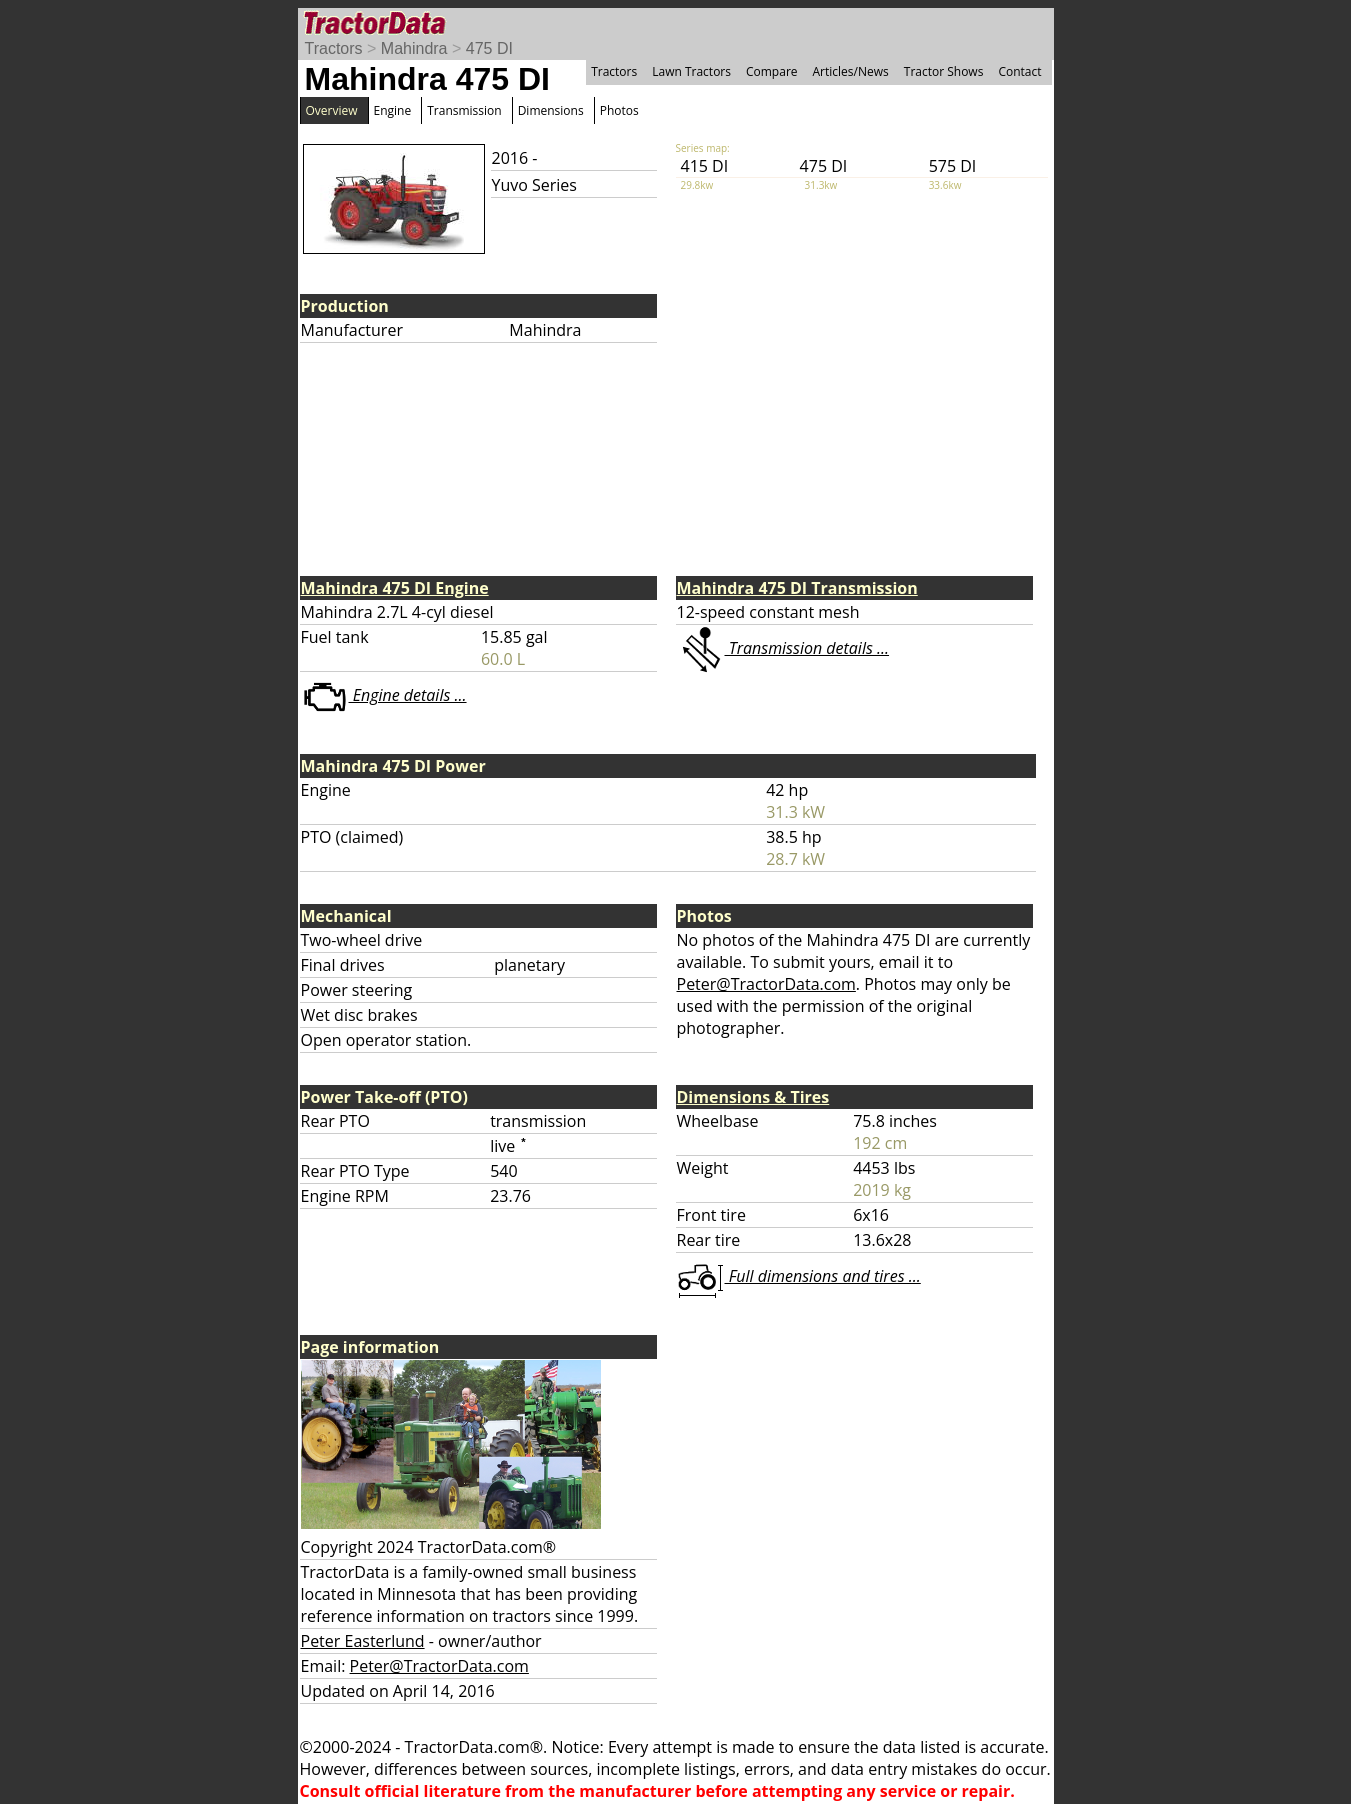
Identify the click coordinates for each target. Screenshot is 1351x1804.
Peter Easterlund (363, 1641)
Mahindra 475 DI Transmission (797, 588)
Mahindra (414, 48)
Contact (1019, 71)
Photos (619, 110)
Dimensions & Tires (753, 1097)
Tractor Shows (944, 71)
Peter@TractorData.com (766, 984)
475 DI (489, 48)
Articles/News (851, 71)
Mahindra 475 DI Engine (395, 588)
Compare (772, 71)
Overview (332, 110)
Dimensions (551, 110)
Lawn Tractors (691, 71)
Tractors (334, 48)
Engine (393, 110)
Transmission (464, 110)
